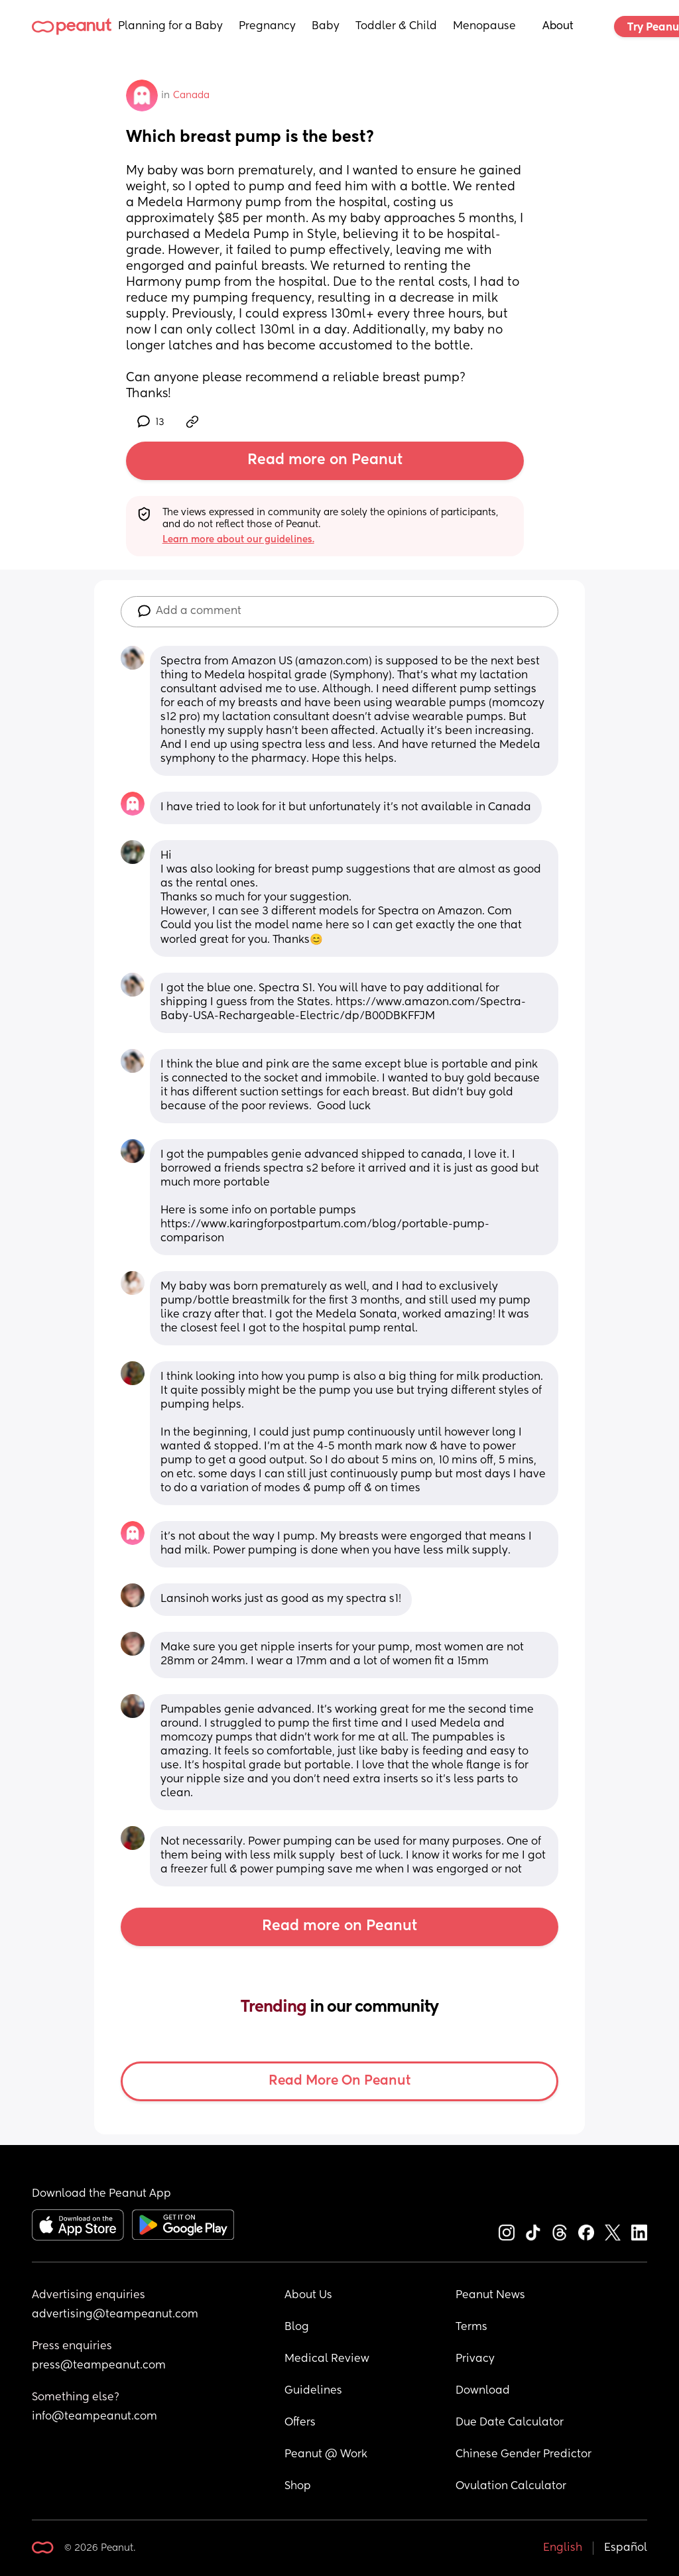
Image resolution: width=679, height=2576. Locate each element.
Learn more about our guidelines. (238, 539)
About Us (308, 2295)
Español (625, 2548)
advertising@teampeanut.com (115, 2314)
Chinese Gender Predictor (523, 2454)
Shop (297, 2486)
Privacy (475, 2359)
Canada (191, 95)
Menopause (484, 26)
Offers (300, 2423)
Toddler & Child (396, 26)
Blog (296, 2327)
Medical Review (326, 2359)
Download (483, 2391)
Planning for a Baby (170, 26)
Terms (471, 2327)
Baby (326, 26)
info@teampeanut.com (94, 2417)
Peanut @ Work (325, 2454)
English (562, 2548)
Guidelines (313, 2391)
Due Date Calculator (510, 2423)
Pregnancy (267, 26)
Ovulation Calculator (511, 2486)
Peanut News (490, 2295)
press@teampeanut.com (99, 2366)
